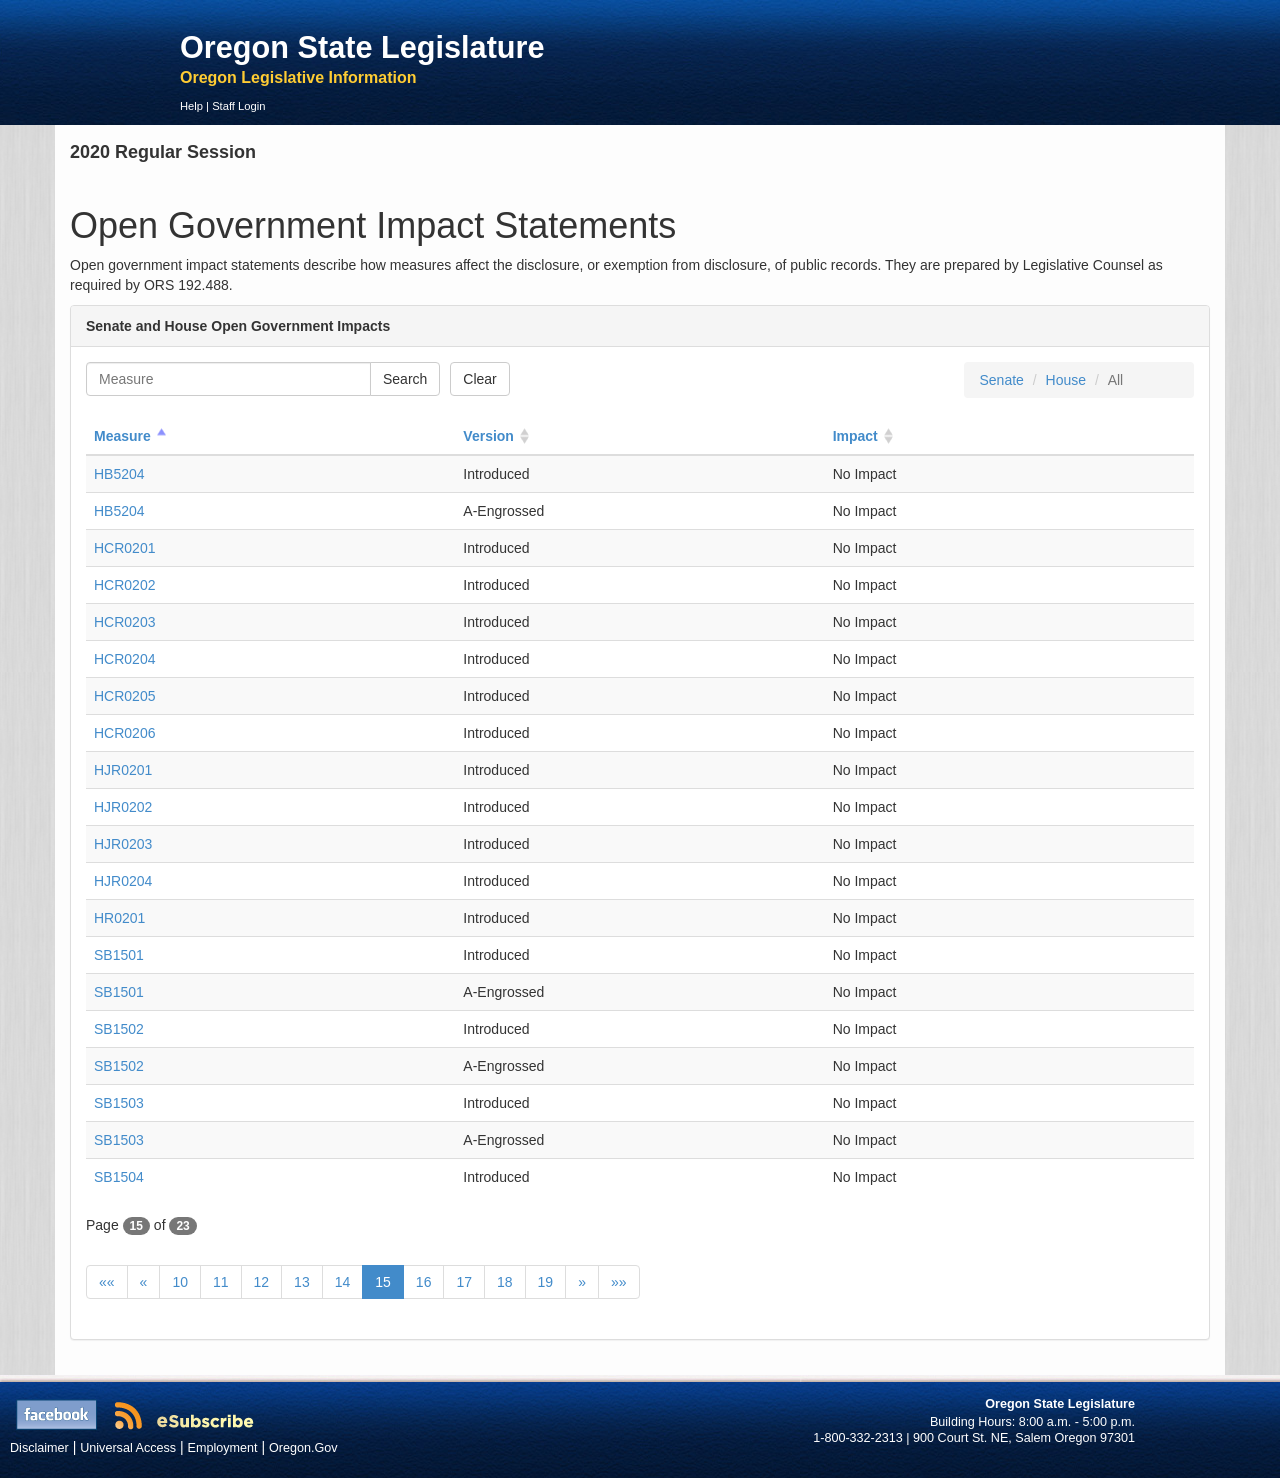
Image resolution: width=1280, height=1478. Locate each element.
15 (383, 1282)
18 (505, 1282)
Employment (223, 1448)
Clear (479, 379)
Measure (122, 436)
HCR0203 (124, 622)
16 (424, 1282)
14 (343, 1282)
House (1066, 380)
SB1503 (119, 1103)
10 (180, 1282)
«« (107, 1282)
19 (546, 1282)
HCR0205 (124, 696)
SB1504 (119, 1177)
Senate (1001, 380)
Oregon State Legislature (362, 47)
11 (221, 1282)
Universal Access (128, 1448)
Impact (855, 436)
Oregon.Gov (303, 1448)
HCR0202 (124, 585)
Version (488, 436)
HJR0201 (123, 770)
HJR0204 (123, 881)
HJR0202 (123, 807)
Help (191, 106)
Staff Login (238, 106)
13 (302, 1282)
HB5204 (119, 474)
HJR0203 (123, 844)
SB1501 (119, 955)
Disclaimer (39, 1448)
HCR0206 (124, 733)
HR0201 (119, 918)
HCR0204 (124, 659)
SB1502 (119, 1029)
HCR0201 (124, 548)
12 (262, 1282)
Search (405, 379)
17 (464, 1282)
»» (619, 1282)
